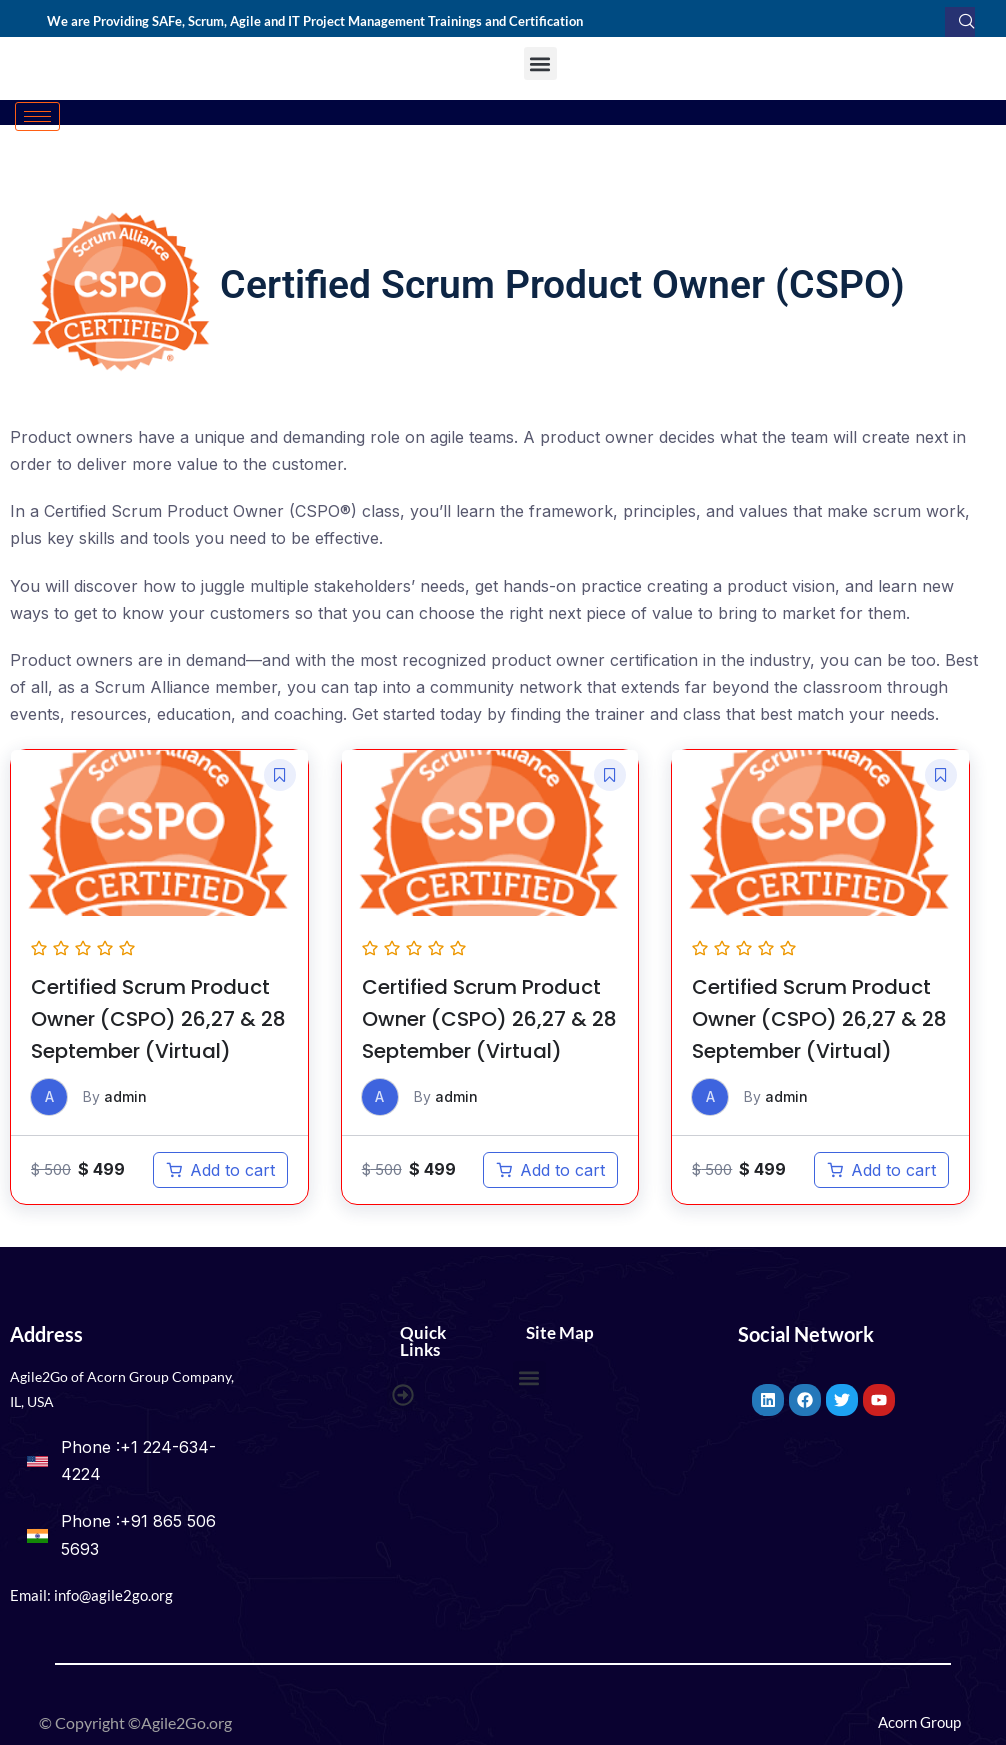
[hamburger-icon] (37, 116)
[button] (540, 63)
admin (125, 1096)
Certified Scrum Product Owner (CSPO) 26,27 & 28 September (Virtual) (158, 1020)
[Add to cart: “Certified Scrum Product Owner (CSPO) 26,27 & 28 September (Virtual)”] (220, 1171)
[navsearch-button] (960, 22)
